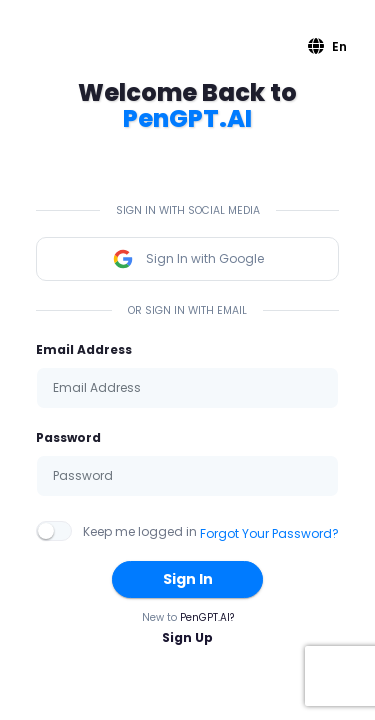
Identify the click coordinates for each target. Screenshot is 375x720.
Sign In (188, 579)
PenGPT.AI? (207, 617)
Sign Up (187, 637)
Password (68, 437)
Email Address (84, 349)
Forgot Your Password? (269, 533)
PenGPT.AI (187, 118)
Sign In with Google (188, 259)
